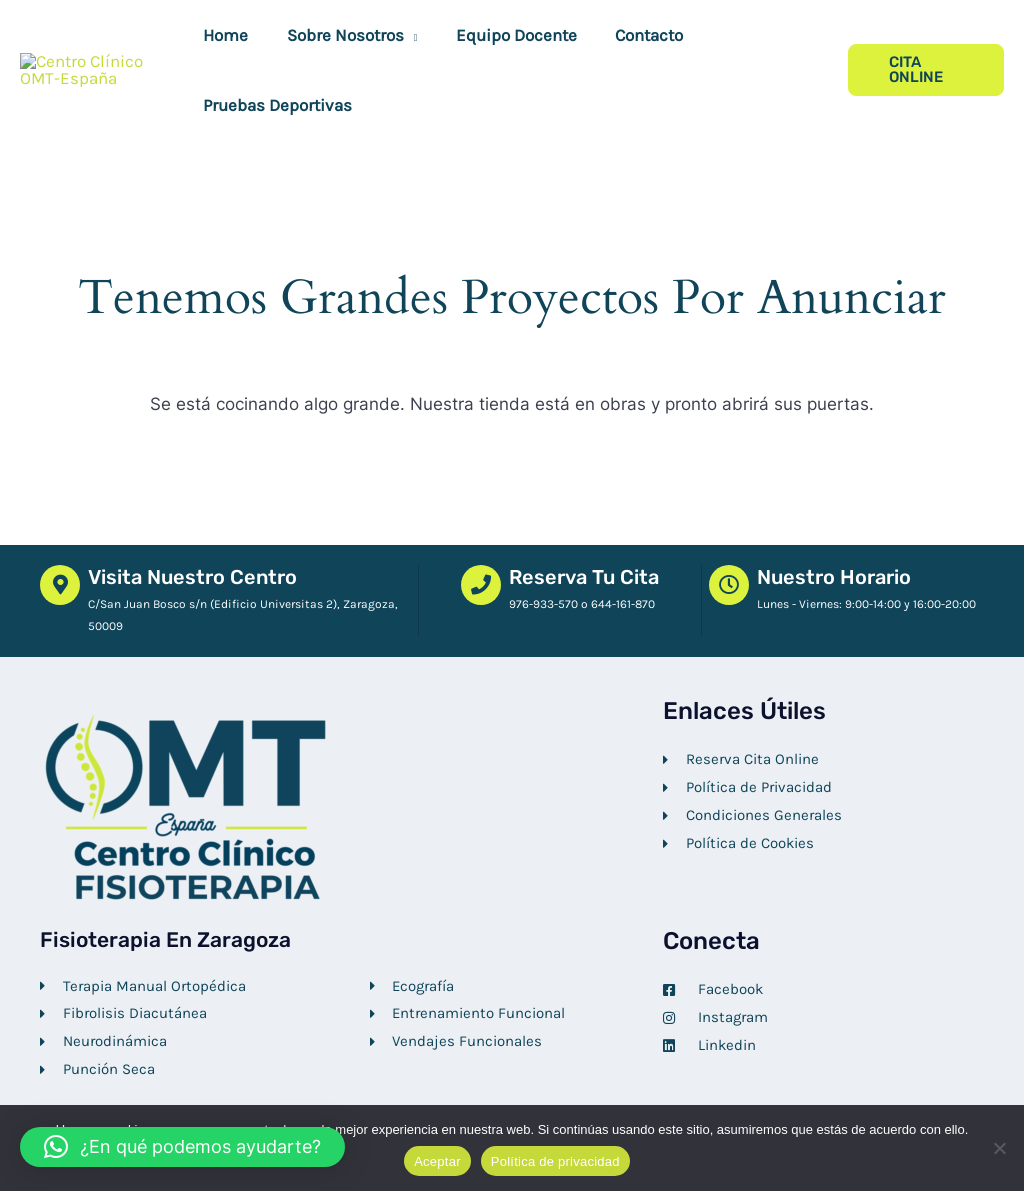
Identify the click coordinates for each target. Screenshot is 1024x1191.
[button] (404, 35)
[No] (999, 1148)
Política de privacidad (555, 1161)
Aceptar (437, 1161)
